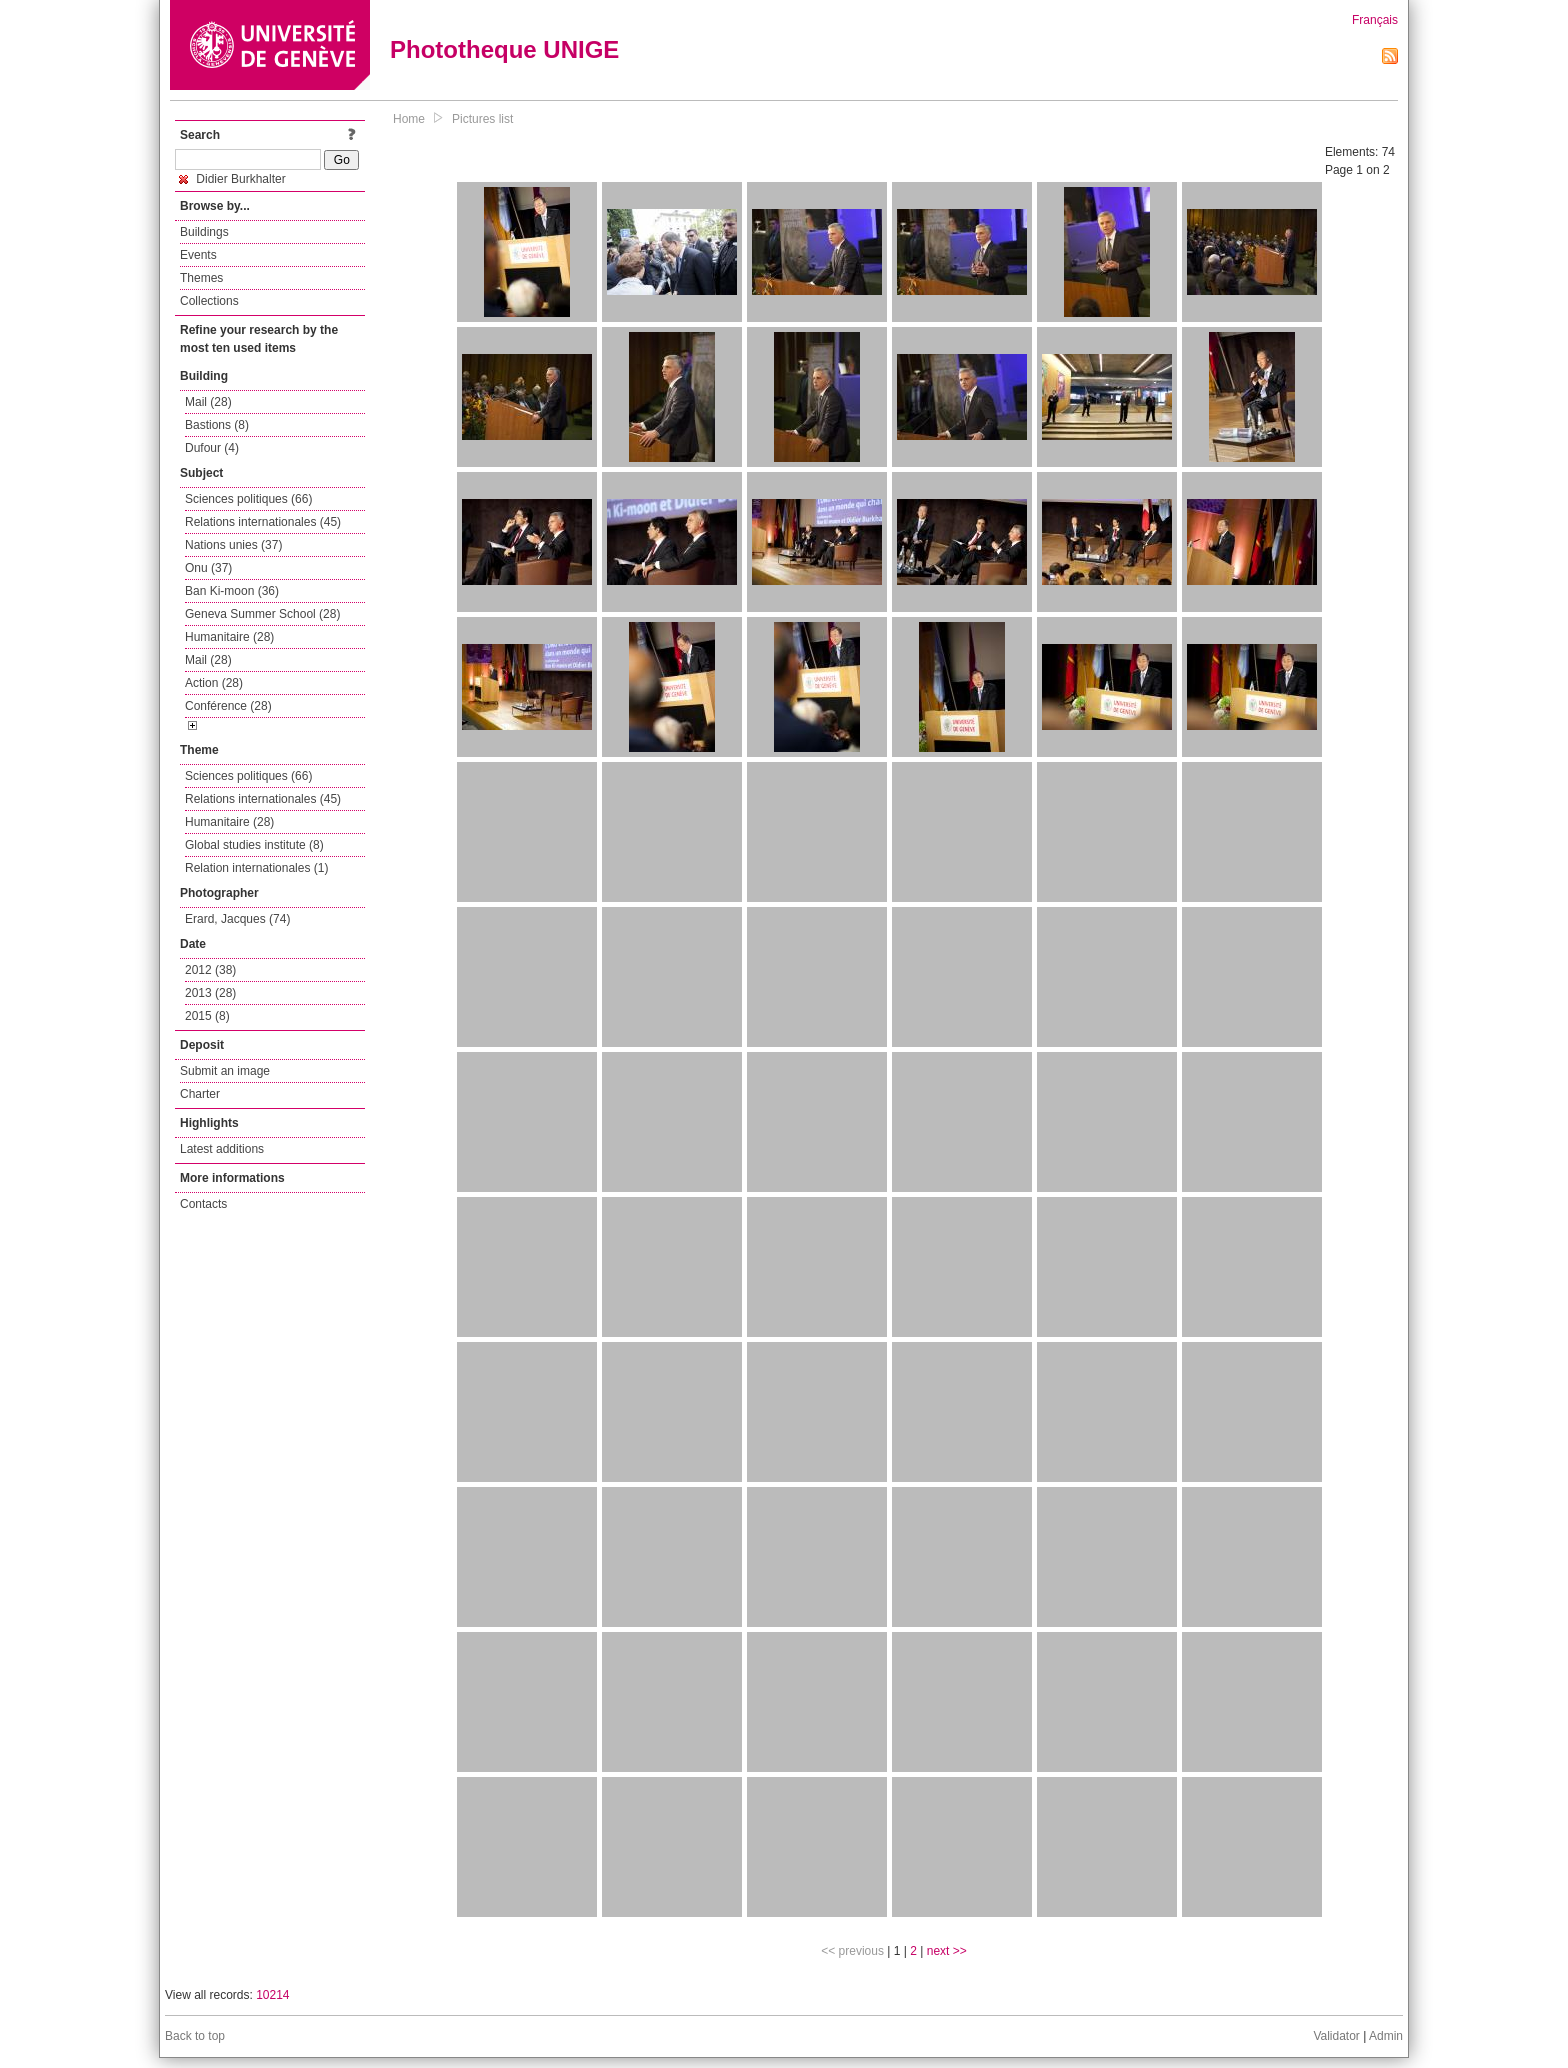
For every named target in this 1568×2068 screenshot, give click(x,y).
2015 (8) (207, 1016)
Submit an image (225, 1071)
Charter (200, 1094)
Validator (1336, 2036)
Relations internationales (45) (263, 522)
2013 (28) (210, 993)
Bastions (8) (217, 425)
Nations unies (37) (233, 545)
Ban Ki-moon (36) (232, 591)
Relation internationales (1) (256, 868)
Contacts (203, 1204)
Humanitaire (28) (229, 637)
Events (198, 255)
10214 (272, 1995)
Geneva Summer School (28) (262, 614)
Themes (201, 278)
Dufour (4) (212, 448)
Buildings (204, 232)
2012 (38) (210, 970)
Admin (1386, 2036)
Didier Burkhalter (232, 179)
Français (1375, 20)
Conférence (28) (228, 706)
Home (409, 119)
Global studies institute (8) (254, 845)
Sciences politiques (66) (248, 499)
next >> (947, 1951)
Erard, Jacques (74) (237, 919)
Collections (209, 301)
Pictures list (482, 119)
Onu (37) (208, 568)
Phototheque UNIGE (504, 49)
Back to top (195, 2036)
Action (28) (214, 683)
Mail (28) (208, 402)
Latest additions (222, 1149)
